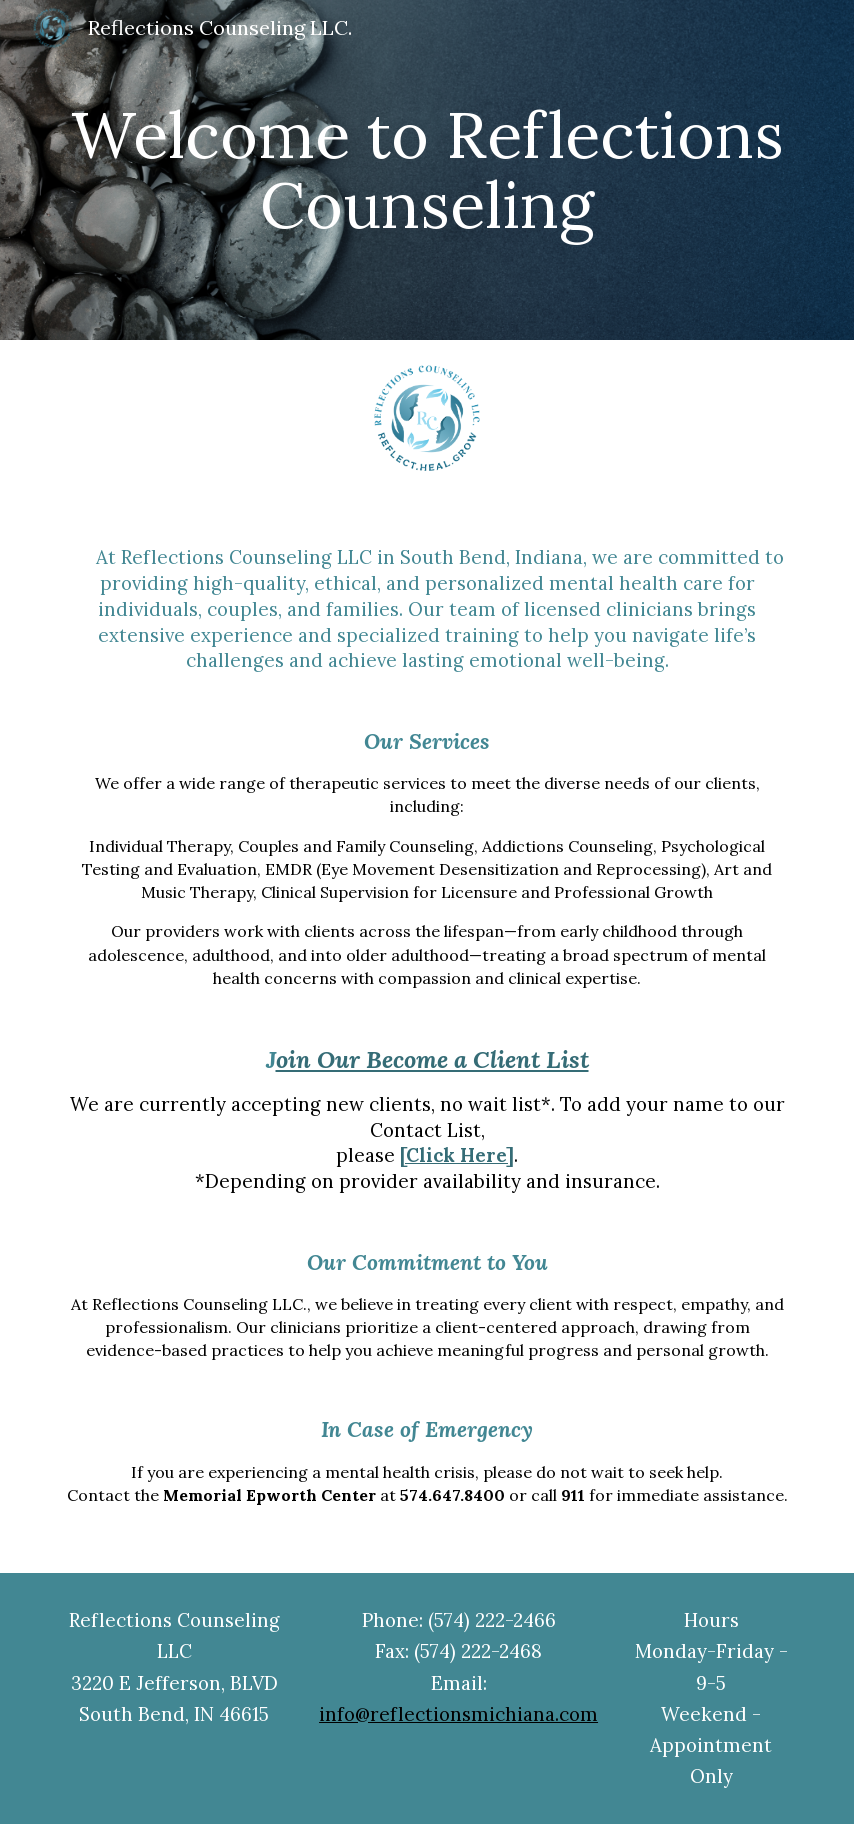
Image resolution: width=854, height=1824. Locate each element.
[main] (426, 170)
